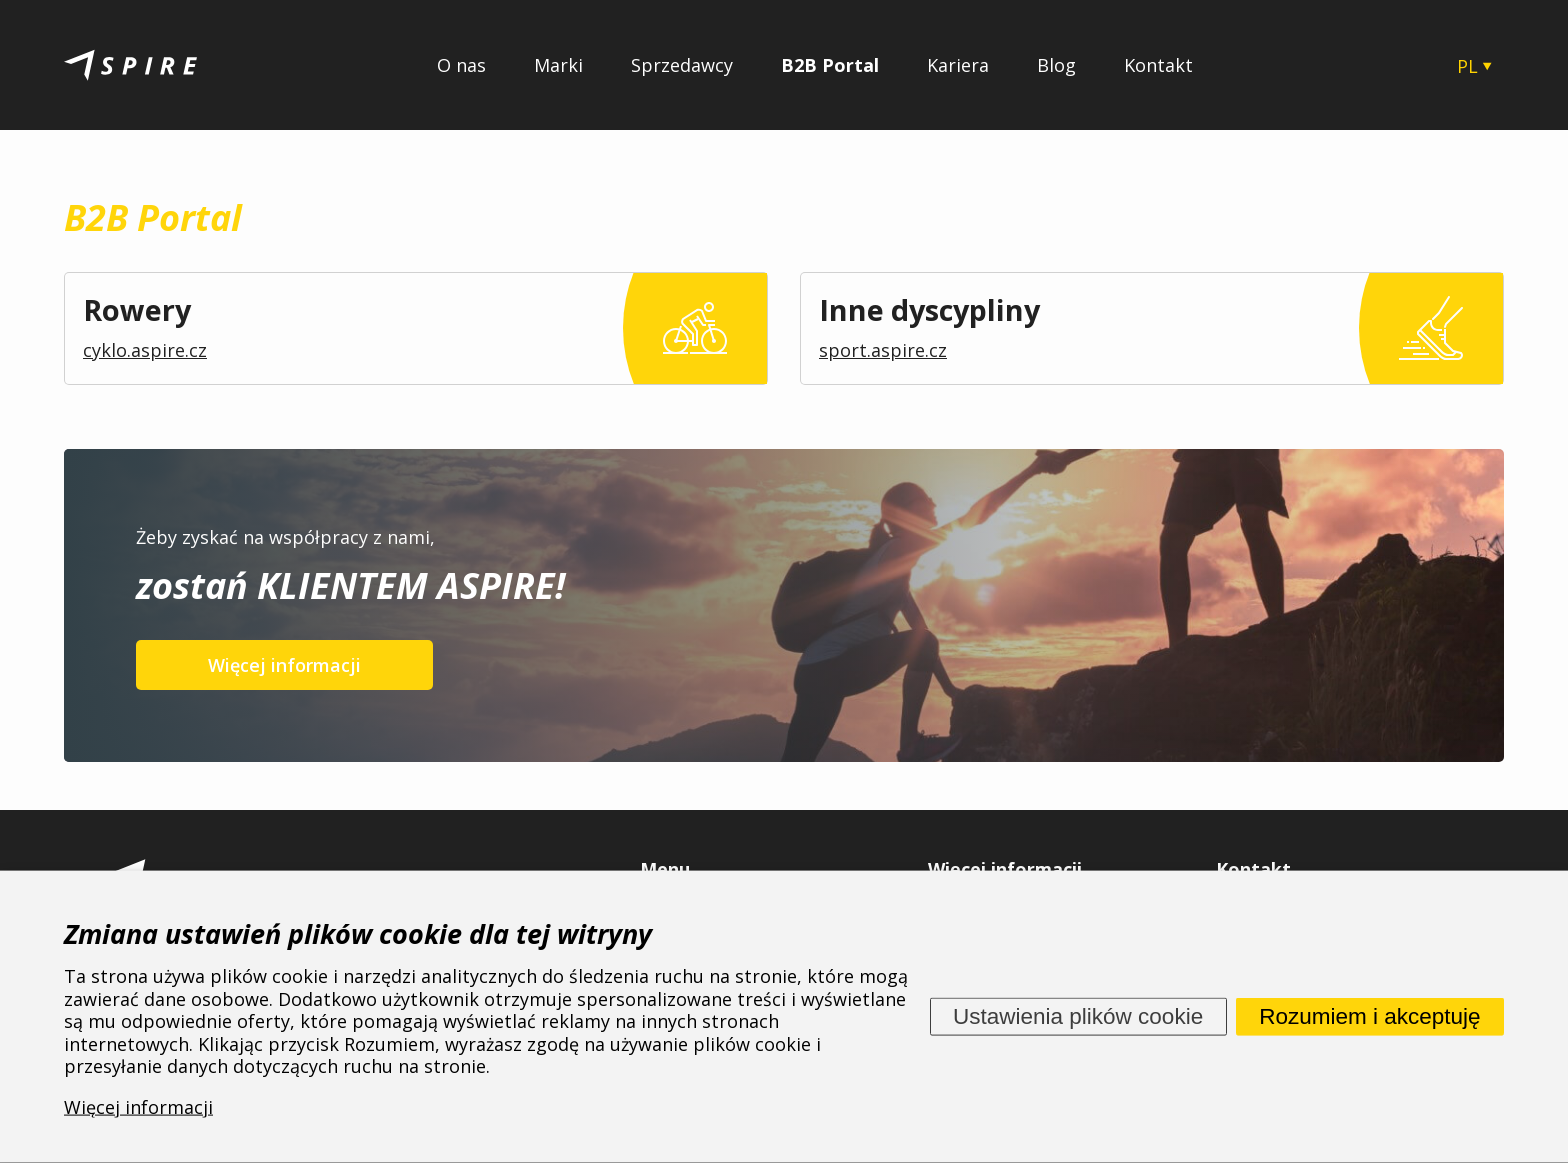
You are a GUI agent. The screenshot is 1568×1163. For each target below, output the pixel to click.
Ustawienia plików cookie (1078, 1015)
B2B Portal (830, 65)
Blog (1056, 65)
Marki (558, 65)
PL (1467, 66)
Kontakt (1158, 65)
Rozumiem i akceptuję (1369, 1015)
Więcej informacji (284, 665)
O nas (461, 65)
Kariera (958, 65)
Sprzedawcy (682, 65)
